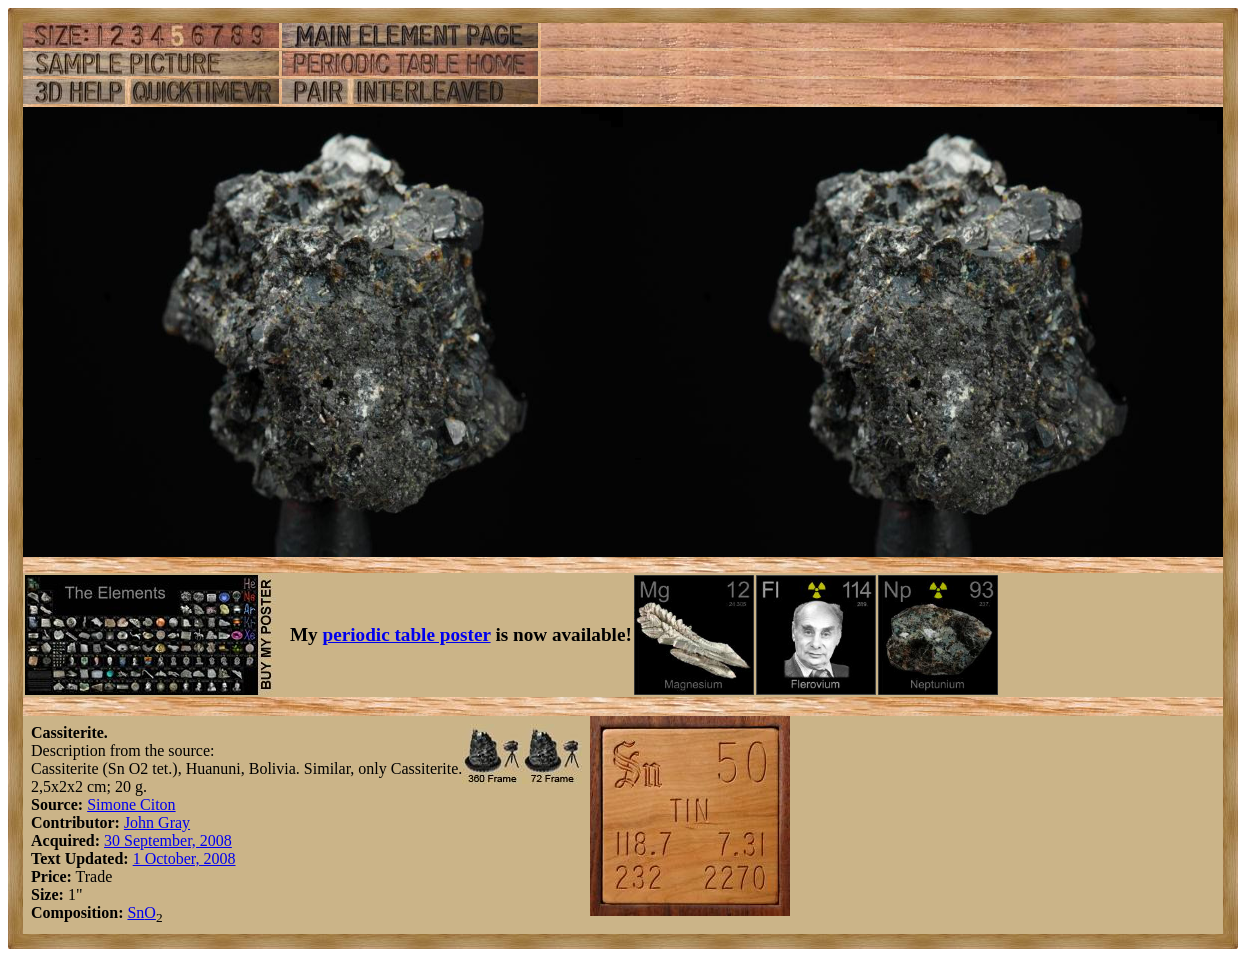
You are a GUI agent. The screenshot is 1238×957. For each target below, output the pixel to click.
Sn (135, 912)
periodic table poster (407, 634)
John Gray (157, 822)
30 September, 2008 (168, 840)
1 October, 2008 (184, 858)
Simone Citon (131, 804)
